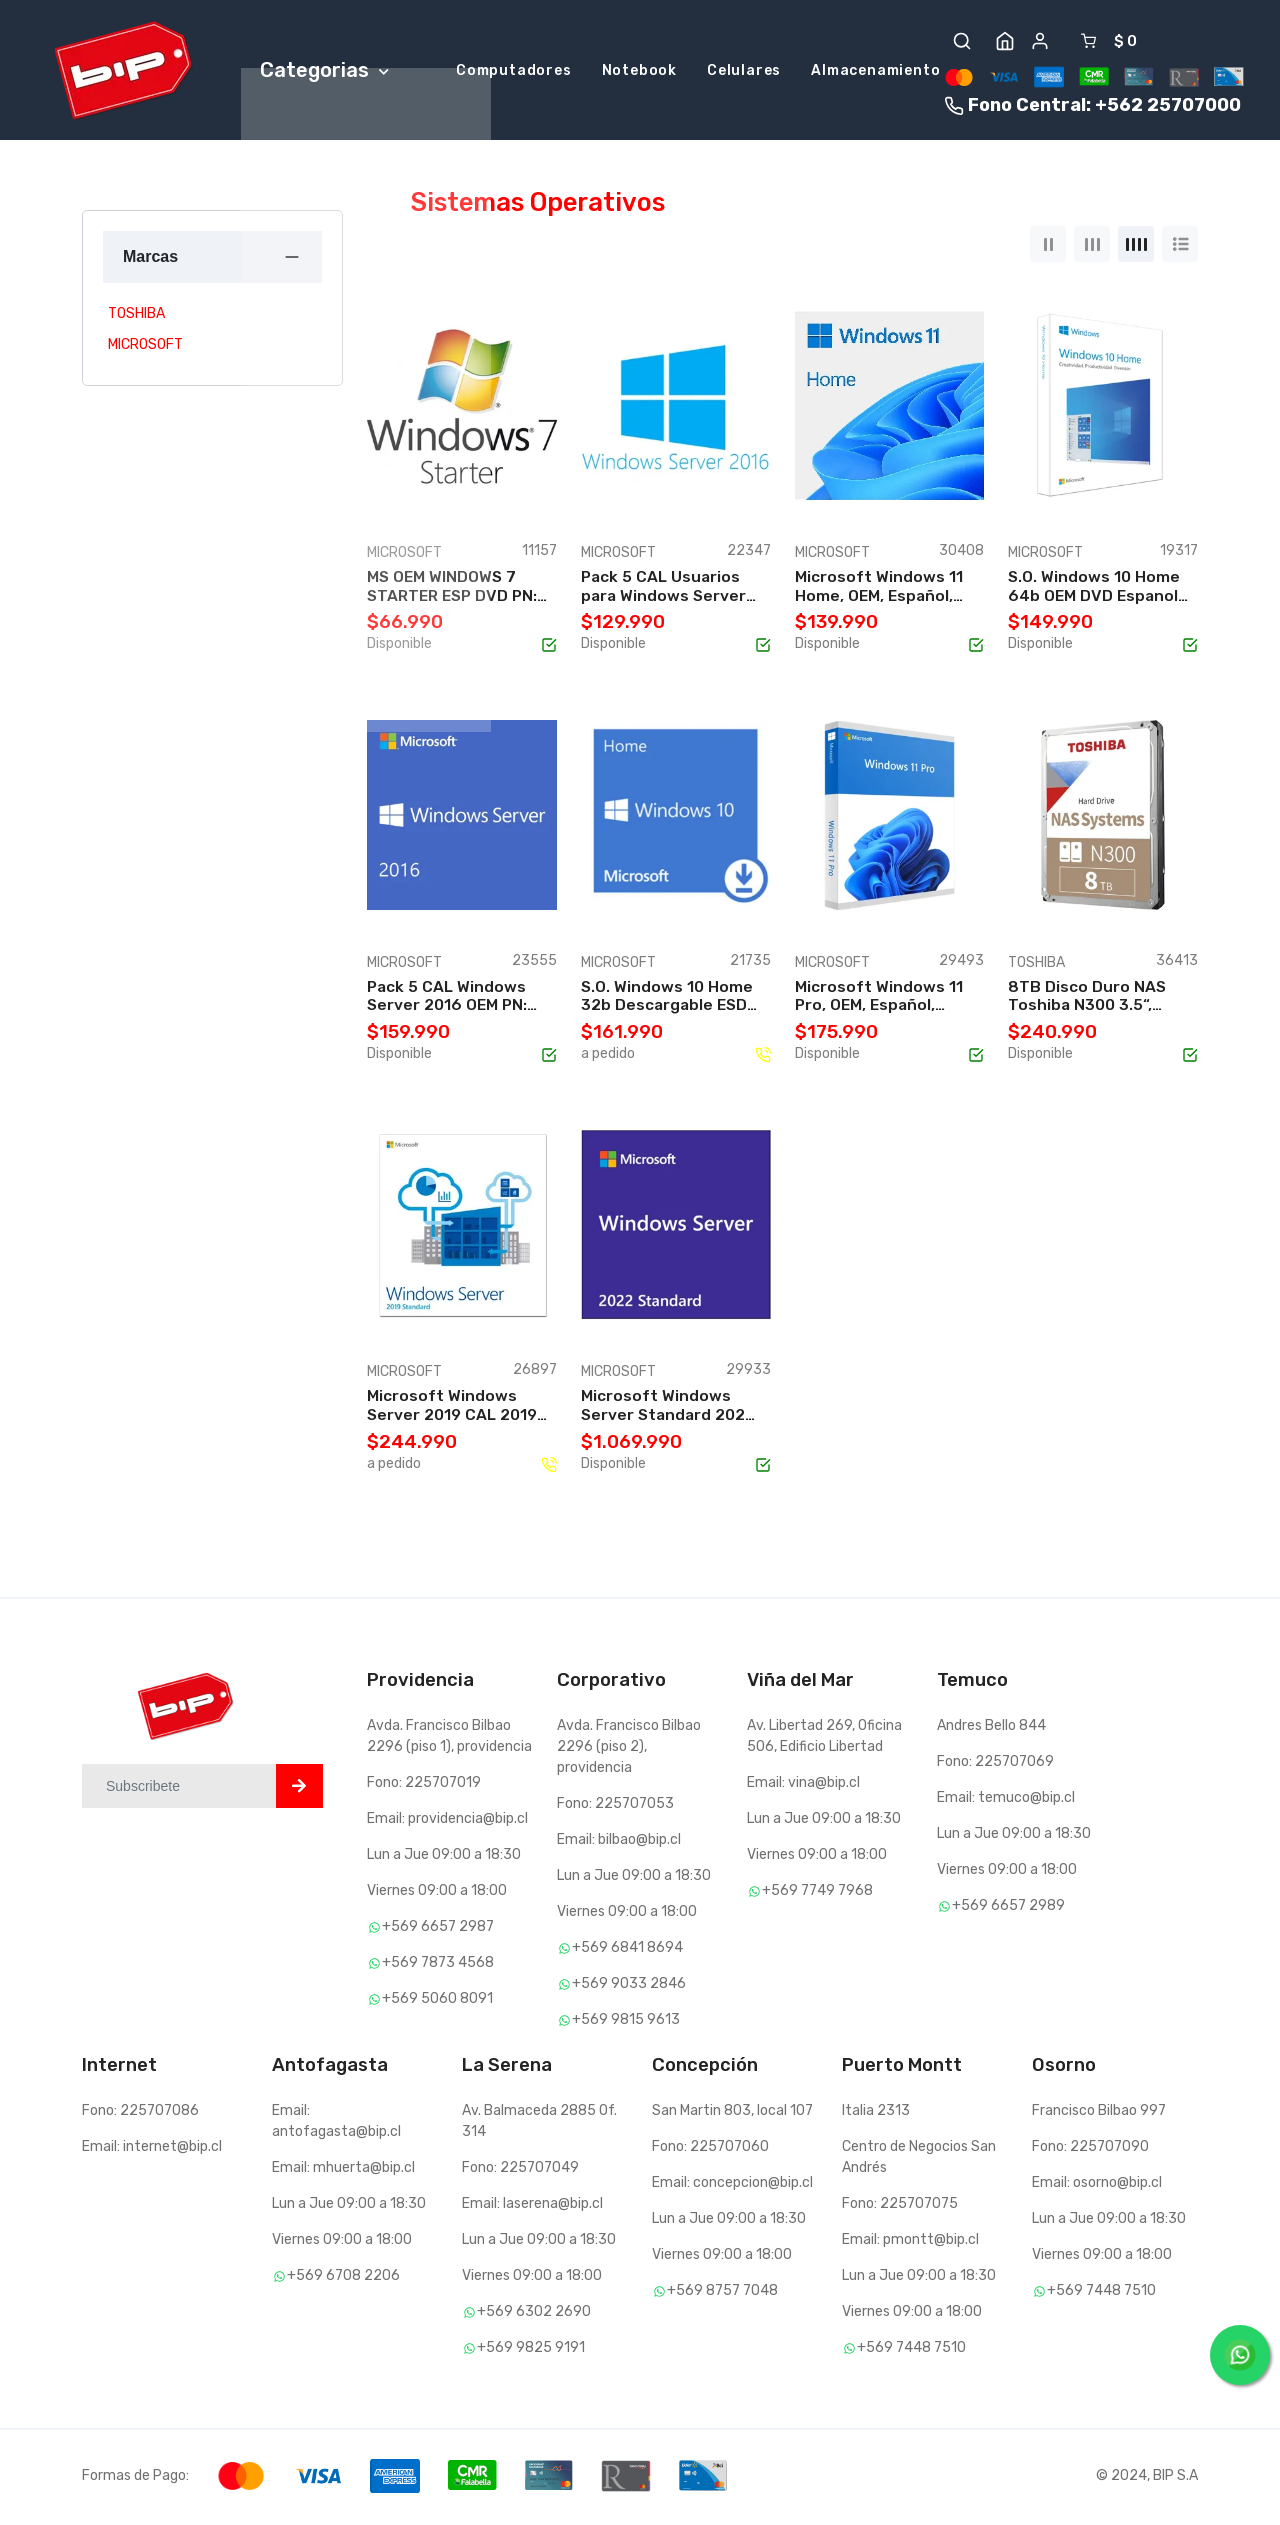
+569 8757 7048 (715, 2293)
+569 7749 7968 (810, 1892)
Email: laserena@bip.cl (532, 2206)
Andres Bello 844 (991, 1727)
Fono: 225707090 (1090, 2149)
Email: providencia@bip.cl (447, 1820)
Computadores (514, 72)
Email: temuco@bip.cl (1006, 1799)
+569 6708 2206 (336, 2278)
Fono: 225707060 (710, 2149)
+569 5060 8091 (430, 2000)
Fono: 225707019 (424, 1784)
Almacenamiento (875, 72)
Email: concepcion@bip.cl (732, 2185)
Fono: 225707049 (520, 2170)
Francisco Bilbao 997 (1099, 2113)
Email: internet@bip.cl (152, 2149)
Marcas (150, 258)
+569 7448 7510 (904, 2350)
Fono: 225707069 (995, 1763)
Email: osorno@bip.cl (1097, 2185)
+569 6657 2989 (1001, 1907)
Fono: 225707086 (140, 2113)
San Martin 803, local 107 (732, 2113)
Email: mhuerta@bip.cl (343, 2170)
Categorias (324, 71)
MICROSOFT (145, 347)
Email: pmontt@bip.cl (910, 2242)
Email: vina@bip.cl (803, 1784)
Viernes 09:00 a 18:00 (437, 1892)
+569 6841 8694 (620, 1949)
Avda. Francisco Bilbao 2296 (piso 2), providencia (629, 1748)
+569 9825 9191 (523, 2350)
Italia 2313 (876, 2113)
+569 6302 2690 (526, 2314)
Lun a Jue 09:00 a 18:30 (444, 1856)
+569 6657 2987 (430, 1928)
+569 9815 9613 (618, 2021)
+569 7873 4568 (430, 1964)
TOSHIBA (136, 316)
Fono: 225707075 (900, 2206)
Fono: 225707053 (615, 1805)
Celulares (744, 72)
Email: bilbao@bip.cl (619, 1841)
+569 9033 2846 (621, 1985)
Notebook (639, 72)
